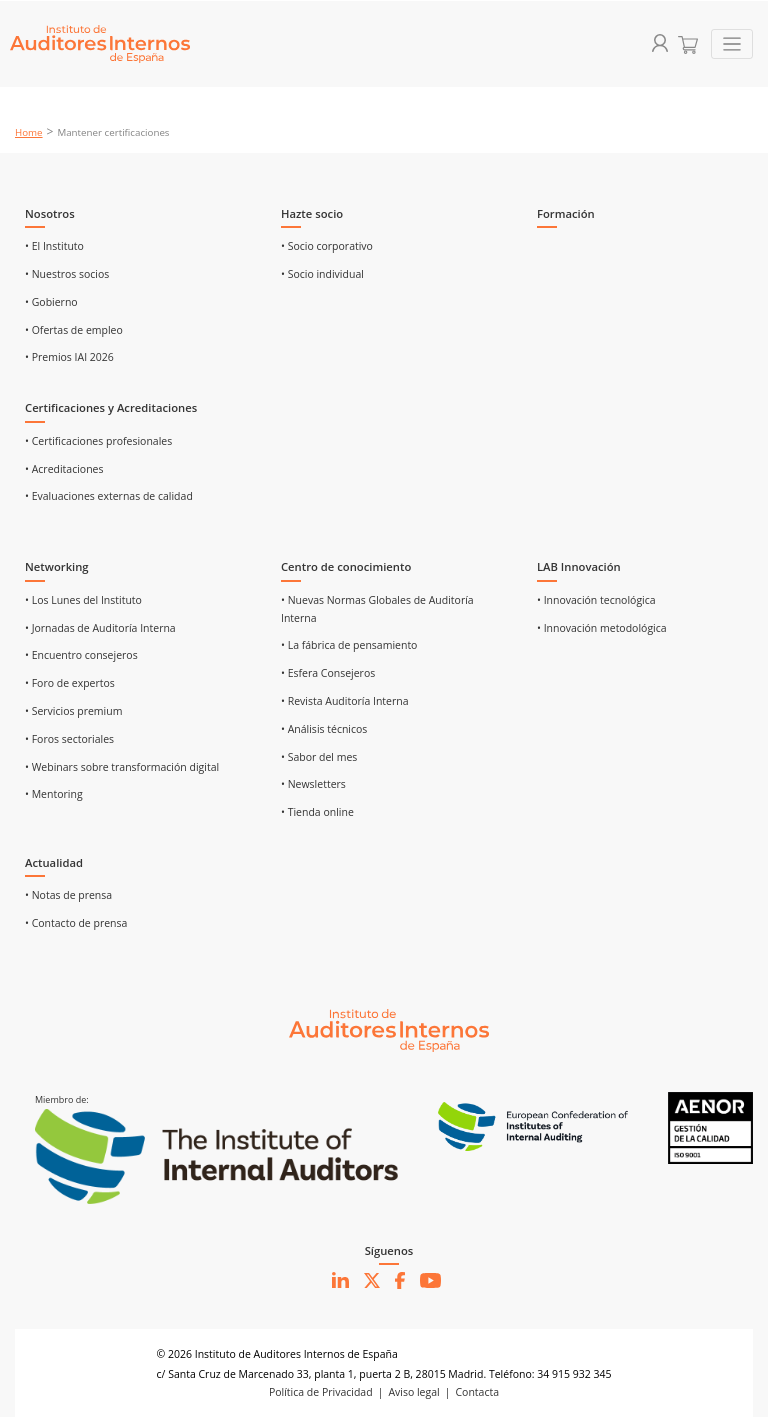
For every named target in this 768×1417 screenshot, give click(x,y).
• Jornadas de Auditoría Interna (100, 628)
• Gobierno (51, 302)
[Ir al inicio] (389, 1029)
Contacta (478, 1392)
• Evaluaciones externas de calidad (109, 496)
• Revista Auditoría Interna (345, 701)
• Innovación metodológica (602, 628)
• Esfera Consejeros (328, 673)
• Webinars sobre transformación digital (122, 767)
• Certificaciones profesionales (98, 441)
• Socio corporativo (327, 246)
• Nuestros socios (67, 274)
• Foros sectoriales (69, 739)
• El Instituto (54, 246)
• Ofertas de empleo (74, 330)
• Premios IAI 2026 (69, 357)
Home (29, 132)
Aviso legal (413, 1392)
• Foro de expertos (70, 683)
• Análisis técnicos (324, 729)
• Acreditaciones (64, 469)
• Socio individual (322, 274)
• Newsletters (313, 784)
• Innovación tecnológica (596, 600)
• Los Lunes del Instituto (83, 600)
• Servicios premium (73, 711)
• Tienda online (317, 812)
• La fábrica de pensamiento (349, 645)
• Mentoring (54, 794)
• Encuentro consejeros (81, 655)
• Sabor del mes (319, 757)
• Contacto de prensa (76, 923)
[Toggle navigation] (732, 44)
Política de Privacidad (321, 1392)
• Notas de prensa (68, 895)
